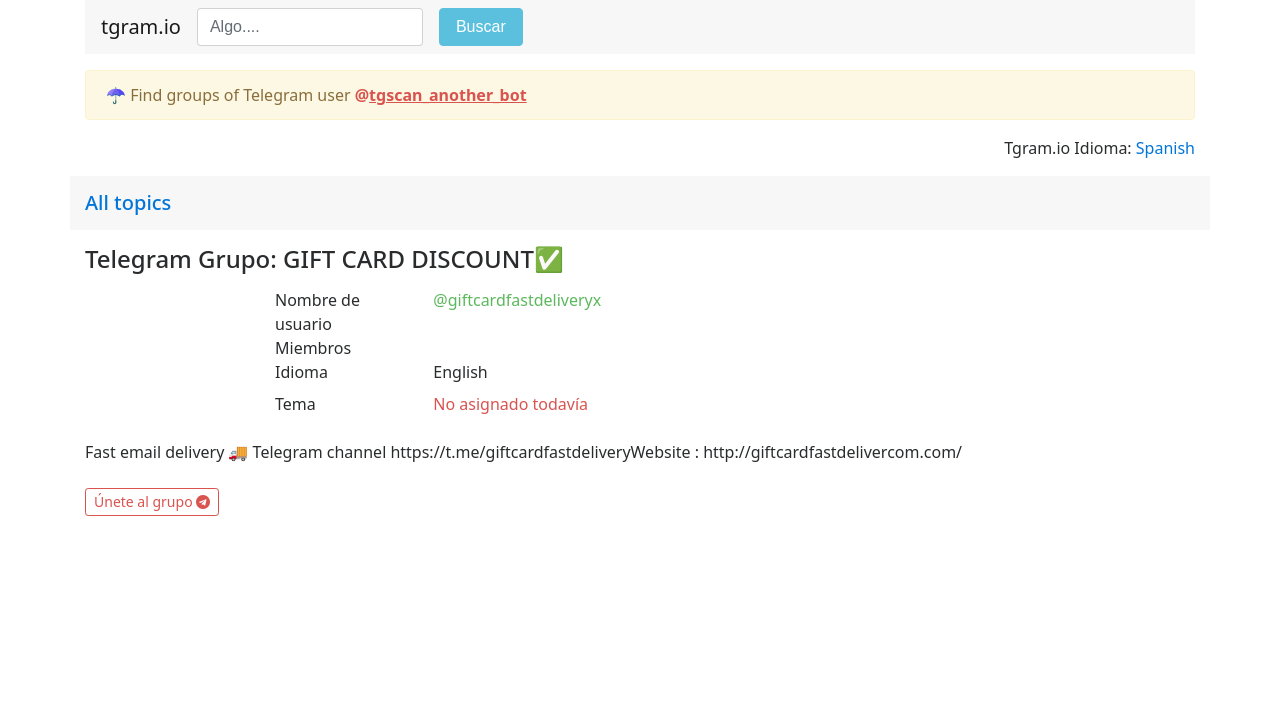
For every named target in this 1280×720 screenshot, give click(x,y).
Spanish (1165, 148)
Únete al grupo (152, 501)
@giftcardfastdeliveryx (517, 300)
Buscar (481, 26)
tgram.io (141, 26)
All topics (128, 202)
